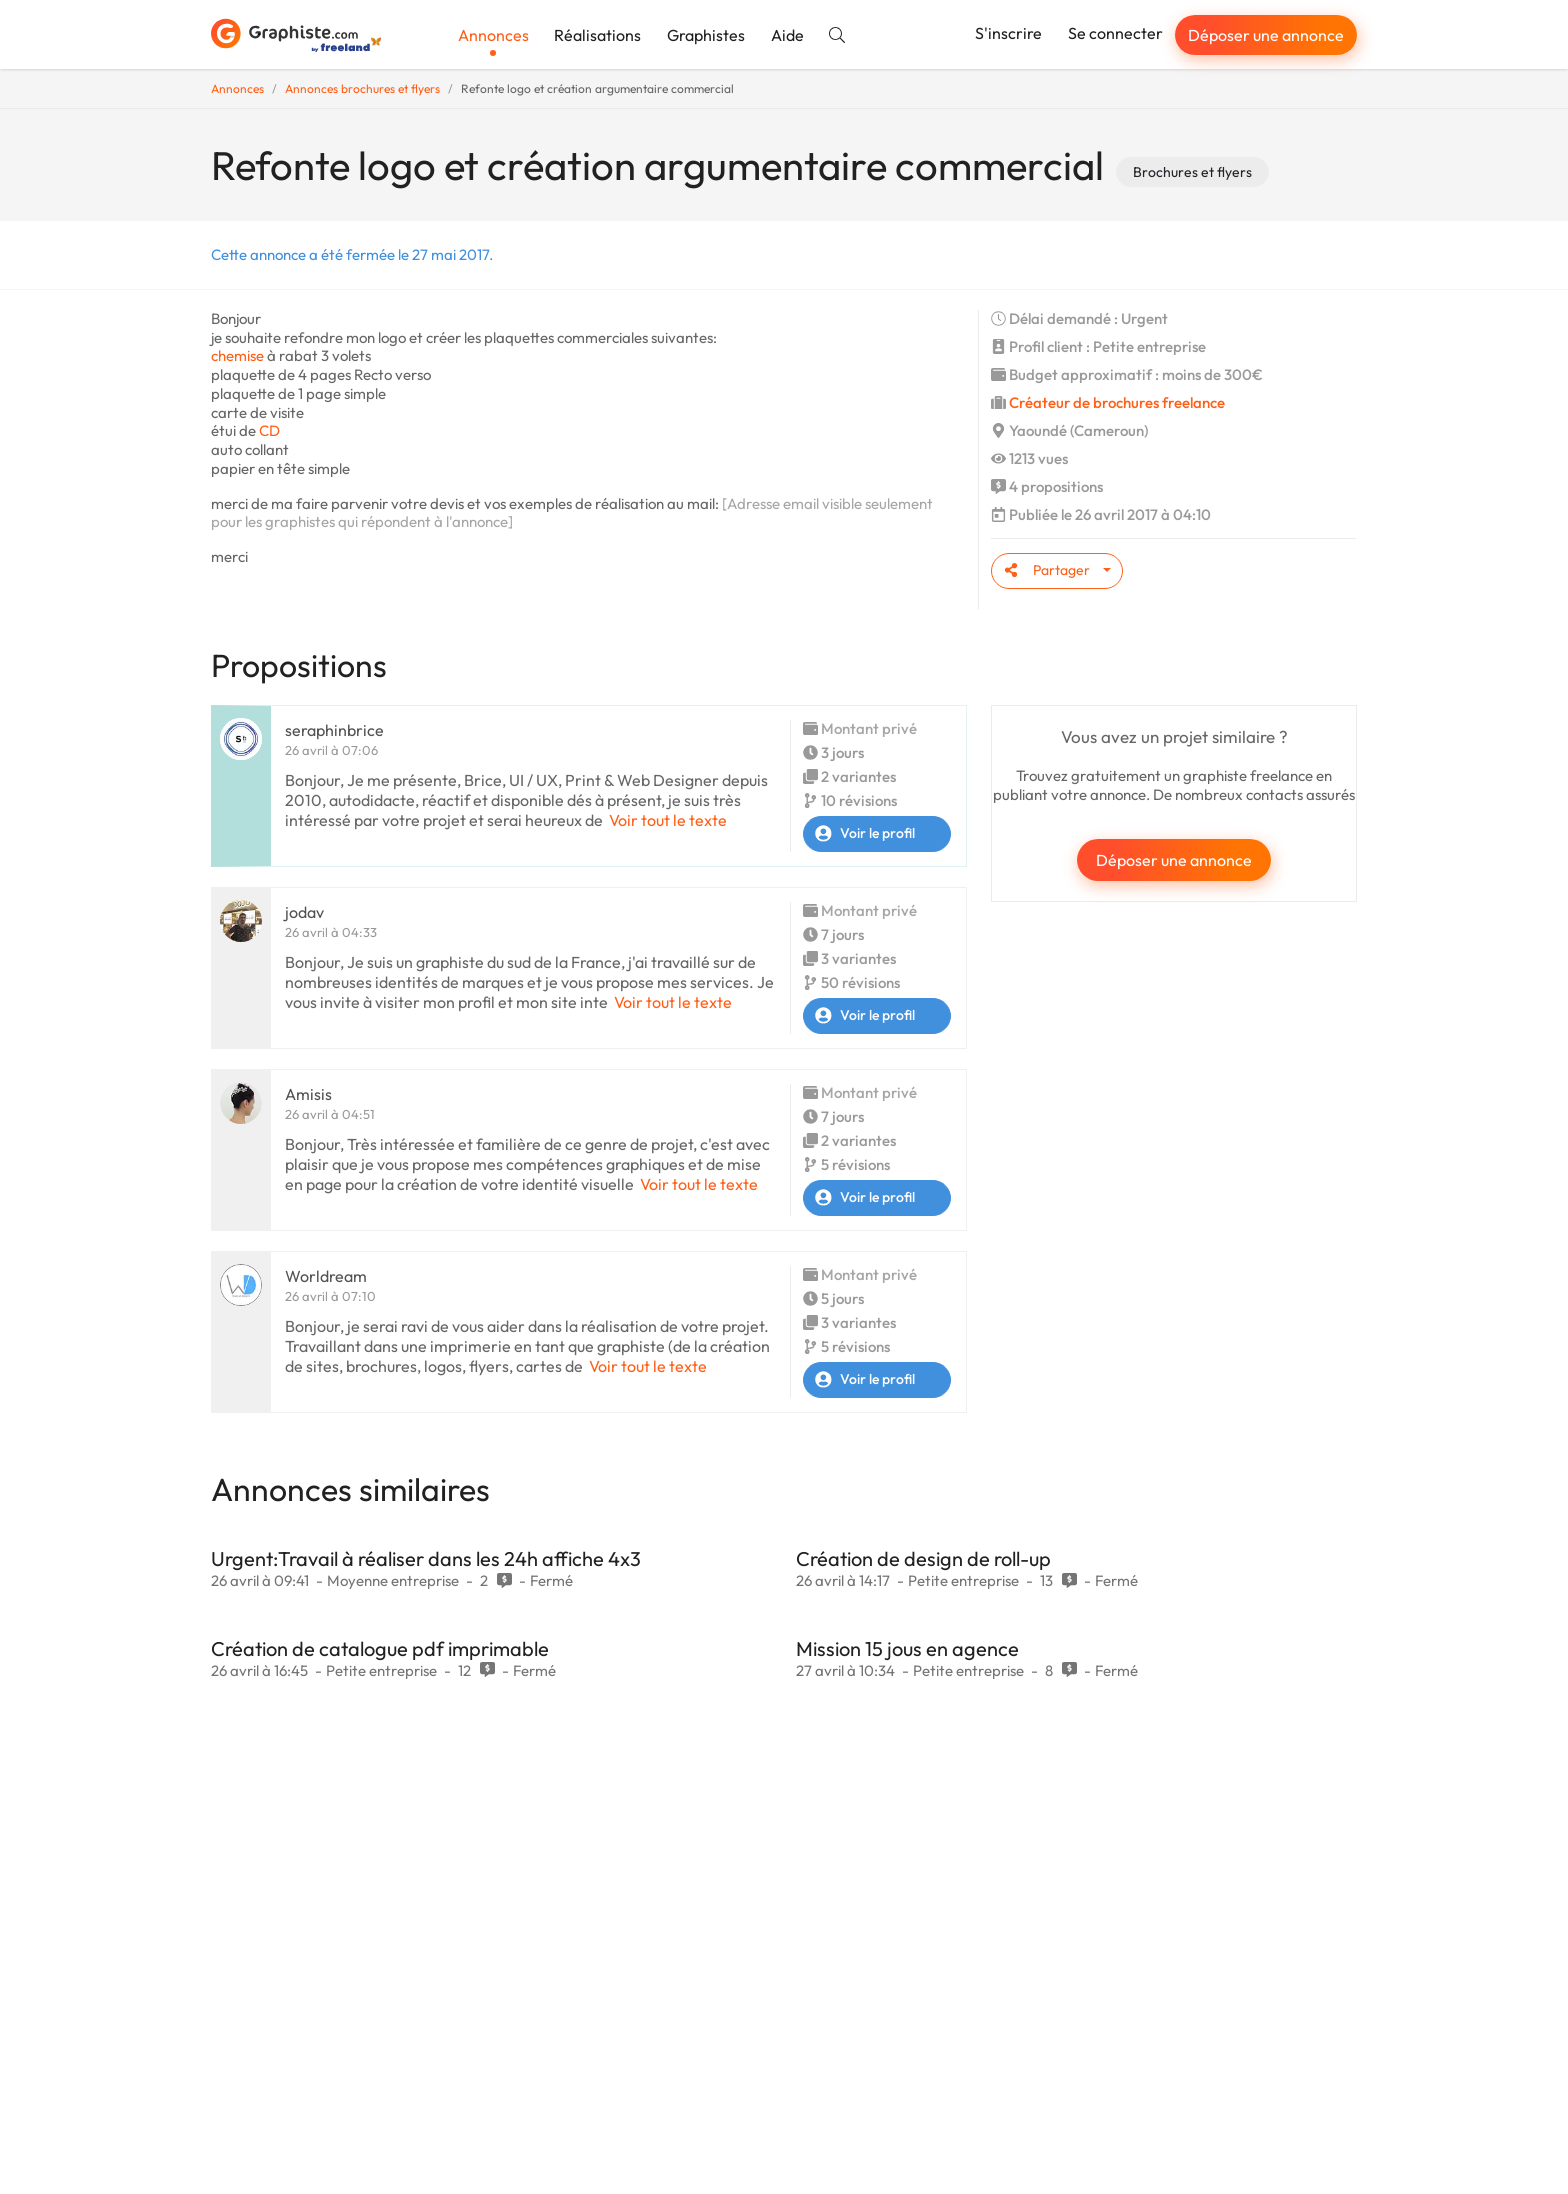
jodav (304, 912)
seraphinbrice (334, 730)
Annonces (493, 35)
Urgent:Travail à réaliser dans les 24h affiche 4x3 (426, 1558)
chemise (237, 355)
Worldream (326, 1276)
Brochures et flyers (1192, 172)
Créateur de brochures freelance (1117, 402)
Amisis (308, 1094)
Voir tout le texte (668, 820)
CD (269, 430)
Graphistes (706, 35)
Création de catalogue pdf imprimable (380, 1648)
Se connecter (1115, 33)
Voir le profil (859, 834)
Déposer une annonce (1266, 35)
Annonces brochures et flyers (362, 88)
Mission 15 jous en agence (907, 1648)
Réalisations (597, 35)
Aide (787, 35)
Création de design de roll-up (923, 1558)
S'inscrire (1008, 33)
